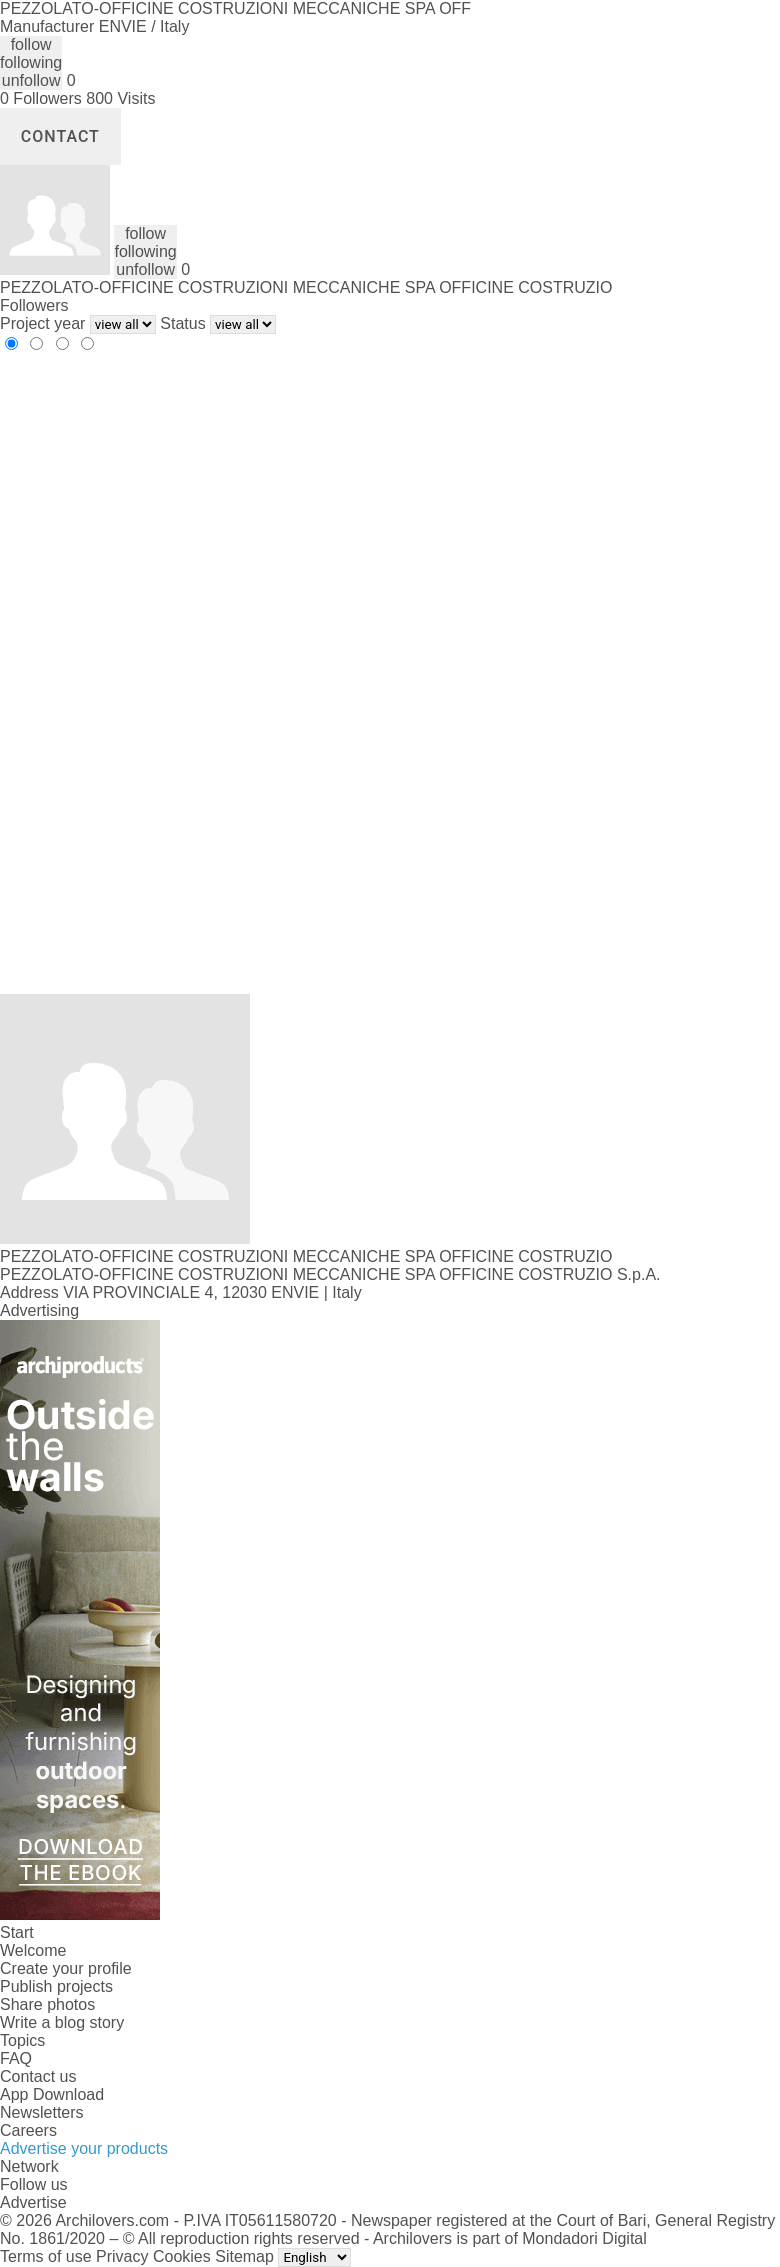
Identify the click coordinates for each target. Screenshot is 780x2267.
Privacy (122, 2256)
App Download (52, 2094)
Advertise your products (84, 2148)
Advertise (33, 2202)
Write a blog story (62, 2022)
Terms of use (46, 2256)
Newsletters (42, 2112)
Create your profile (66, 1968)
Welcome (33, 1950)
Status (182, 323)
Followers (34, 305)
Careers (28, 2130)
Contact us (38, 2076)
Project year (42, 323)
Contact (60, 136)
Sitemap (244, 2256)
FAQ (16, 2058)
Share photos (47, 2004)
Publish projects (56, 1986)
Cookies (182, 2256)
